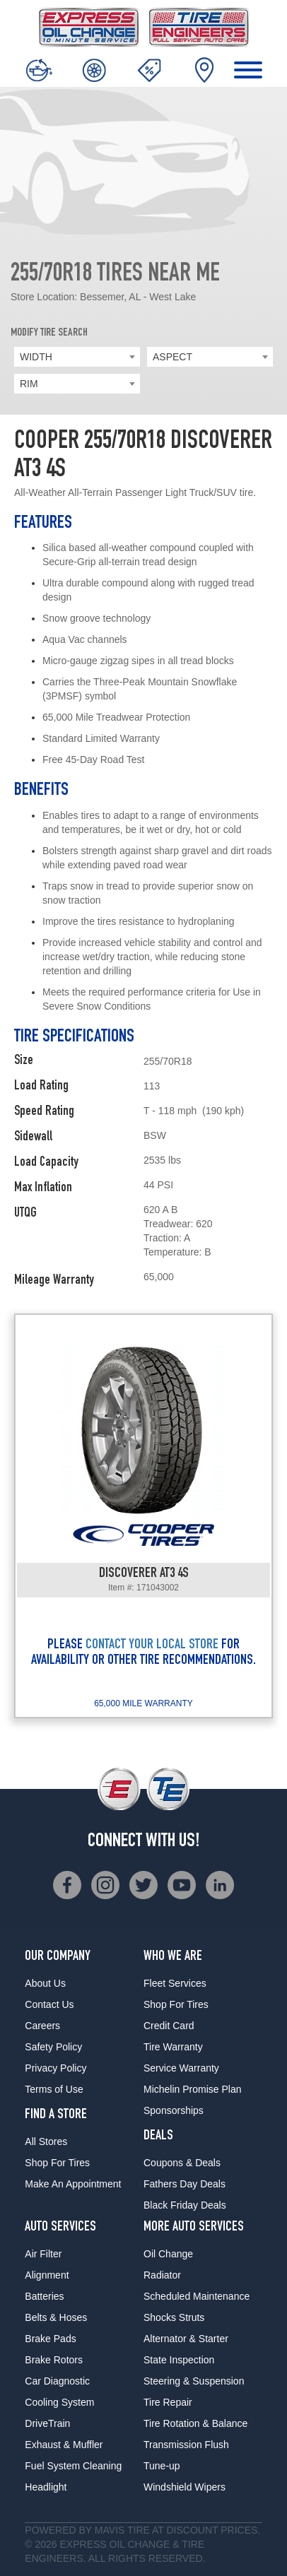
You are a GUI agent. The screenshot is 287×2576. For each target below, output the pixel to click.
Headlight (45, 2487)
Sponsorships (174, 2110)
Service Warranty (181, 2068)
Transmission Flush (186, 2444)
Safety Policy (53, 2046)
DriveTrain (47, 2423)
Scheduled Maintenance (197, 2296)
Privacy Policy (55, 2068)
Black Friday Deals (185, 2205)
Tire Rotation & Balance (195, 2423)
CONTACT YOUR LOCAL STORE (152, 1645)
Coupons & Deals (182, 2162)
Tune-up (162, 2465)
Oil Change (168, 2253)
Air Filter (43, 2253)
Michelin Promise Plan (193, 2089)
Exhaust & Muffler (63, 2444)
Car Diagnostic (57, 2381)
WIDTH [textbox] (36, 356)
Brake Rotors (54, 2359)
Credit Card (169, 2025)
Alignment (47, 2275)
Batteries (44, 2296)
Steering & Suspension (194, 2381)
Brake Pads (50, 2338)
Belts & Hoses (56, 2317)
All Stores (46, 2141)
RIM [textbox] (29, 383)
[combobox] (77, 357)
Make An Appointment (73, 2184)
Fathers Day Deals (185, 2184)
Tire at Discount (172, 2530)
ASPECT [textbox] (172, 356)
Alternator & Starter (186, 2338)
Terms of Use (54, 2089)
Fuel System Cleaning (73, 2465)
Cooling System (59, 2402)
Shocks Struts (174, 2317)
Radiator (162, 2275)
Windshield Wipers (185, 2487)
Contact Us (49, 2004)
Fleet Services (175, 1983)
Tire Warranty (173, 2046)
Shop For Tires (57, 2162)
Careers (42, 2025)
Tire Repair (168, 2402)
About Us (45, 1983)
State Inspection (179, 2359)
